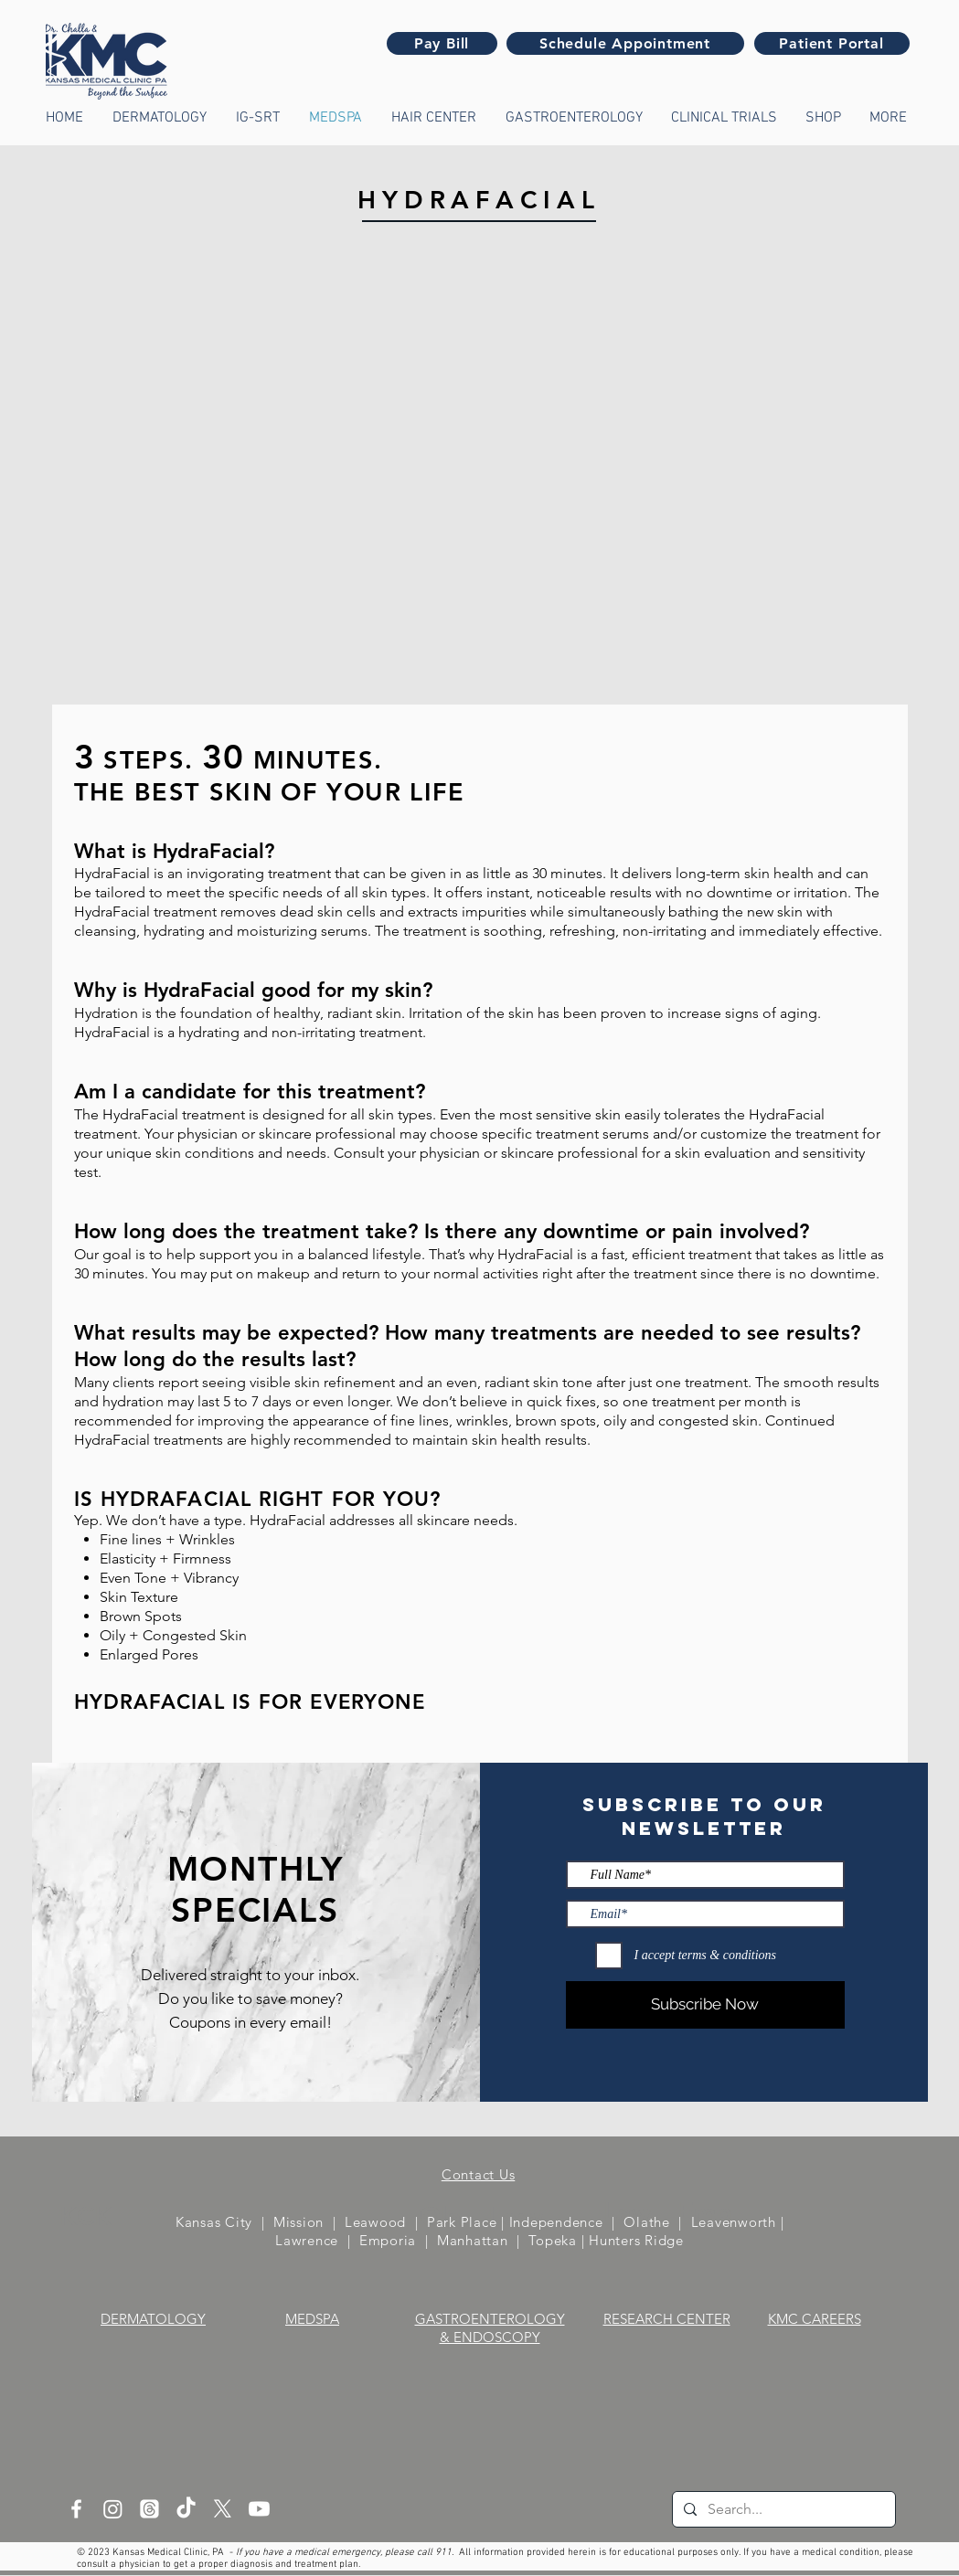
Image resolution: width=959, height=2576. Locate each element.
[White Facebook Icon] (76, 2508)
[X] (222, 2508)
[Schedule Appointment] (625, 43)
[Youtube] (259, 2508)
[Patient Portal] (832, 43)
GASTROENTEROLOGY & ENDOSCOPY (490, 2328)
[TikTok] (186, 2508)
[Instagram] (113, 2508)
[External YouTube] (480, 494)
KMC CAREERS (814, 2318)
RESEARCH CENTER (666, 2318)
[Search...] (782, 2509)
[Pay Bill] (442, 43)
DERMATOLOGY (153, 2318)
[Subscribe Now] (705, 2005)
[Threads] (149, 2508)
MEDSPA (312, 2318)
